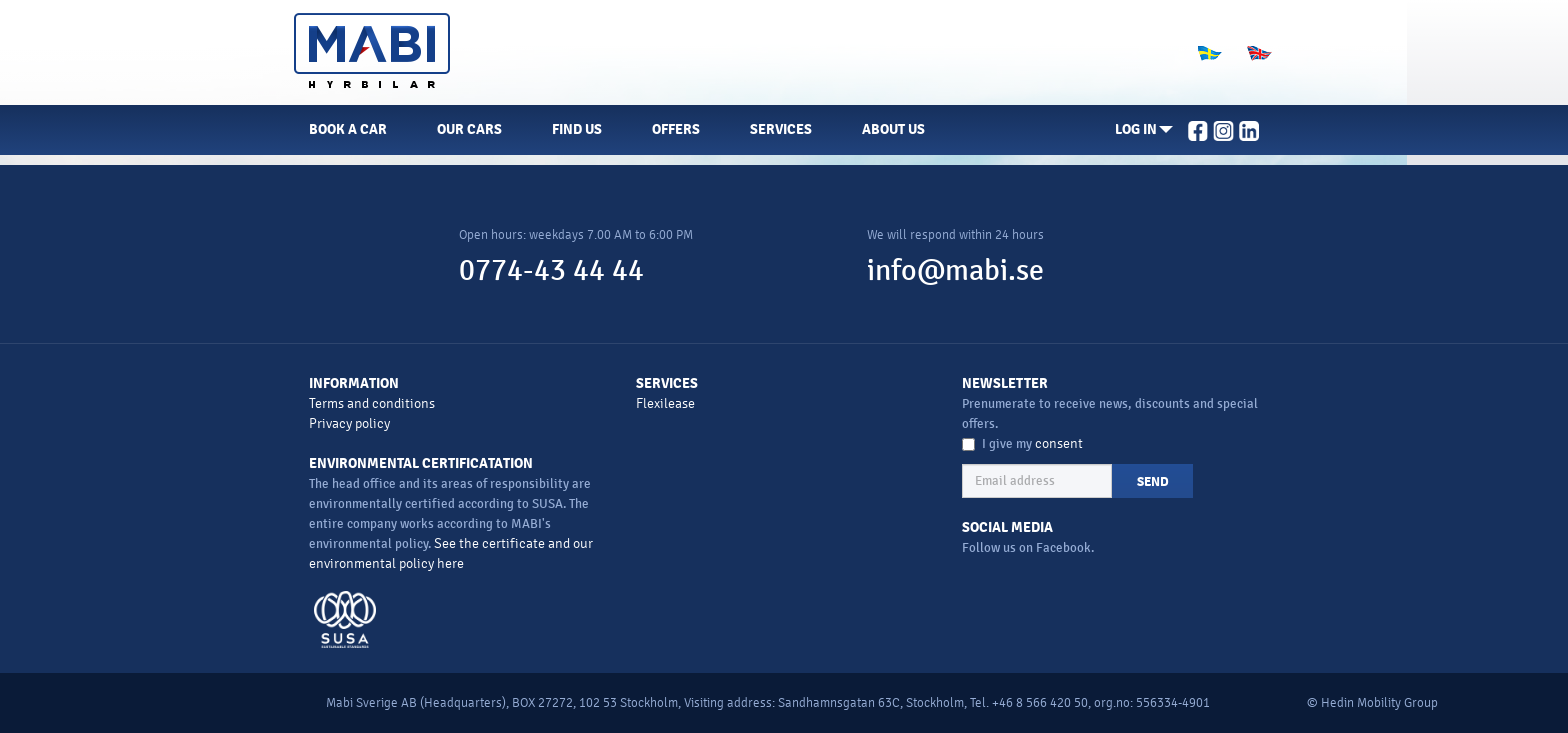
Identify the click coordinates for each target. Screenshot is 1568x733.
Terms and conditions (372, 403)
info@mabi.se (955, 270)
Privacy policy (349, 423)
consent (1059, 443)
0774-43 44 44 (551, 270)
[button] (1144, 130)
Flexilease (665, 403)
